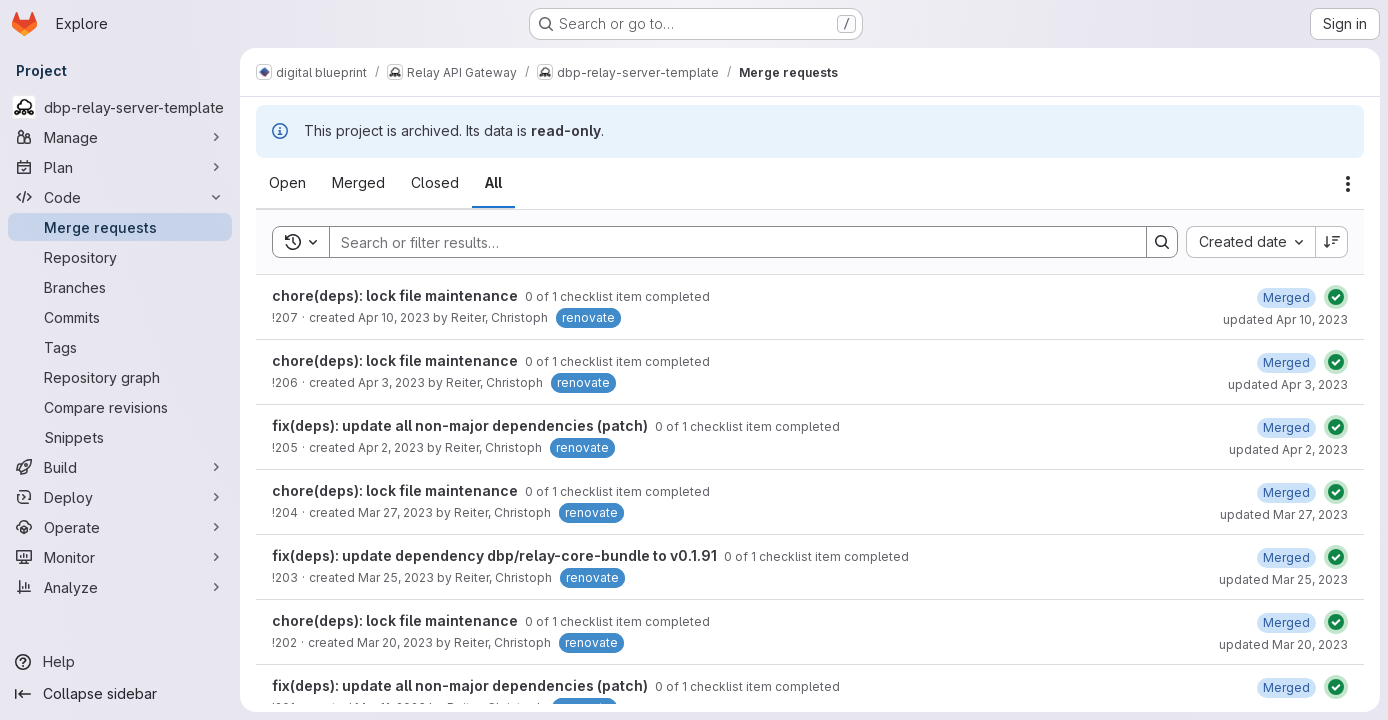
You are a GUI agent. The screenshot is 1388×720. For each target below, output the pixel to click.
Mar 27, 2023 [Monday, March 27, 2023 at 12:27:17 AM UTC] (395, 512)
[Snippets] (120, 437)
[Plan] (120, 167)
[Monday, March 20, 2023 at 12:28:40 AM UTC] (1286, 622)
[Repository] (120, 257)
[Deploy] (120, 497)
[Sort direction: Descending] (1332, 242)
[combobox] (1250, 242)
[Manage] (120, 137)
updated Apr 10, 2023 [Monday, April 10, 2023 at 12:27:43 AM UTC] (1285, 319)
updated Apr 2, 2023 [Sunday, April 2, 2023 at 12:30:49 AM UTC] (1288, 449)
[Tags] (120, 347)
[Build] (120, 467)
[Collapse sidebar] (120, 694)
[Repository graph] (120, 377)
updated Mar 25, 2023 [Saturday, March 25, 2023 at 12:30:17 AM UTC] (1283, 579)
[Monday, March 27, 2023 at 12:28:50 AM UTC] (1286, 492)
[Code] (120, 197)
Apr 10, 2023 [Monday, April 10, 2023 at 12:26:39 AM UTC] (394, 317)
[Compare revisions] (120, 407)
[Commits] (120, 317)
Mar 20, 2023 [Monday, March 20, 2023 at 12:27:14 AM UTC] (395, 642)
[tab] (287, 183)
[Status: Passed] (1336, 297)
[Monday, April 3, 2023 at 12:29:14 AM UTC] (1286, 362)
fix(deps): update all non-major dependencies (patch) (461, 425)
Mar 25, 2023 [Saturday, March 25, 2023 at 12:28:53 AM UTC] (396, 577)
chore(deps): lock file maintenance (396, 295)
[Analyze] (120, 587)
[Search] (728, 242)
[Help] (120, 662)
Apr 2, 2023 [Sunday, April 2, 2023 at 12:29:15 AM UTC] (391, 447)
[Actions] (1348, 184)
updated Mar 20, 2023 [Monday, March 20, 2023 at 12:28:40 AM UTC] (1283, 644)
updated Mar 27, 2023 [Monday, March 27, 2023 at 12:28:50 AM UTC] (1284, 514)
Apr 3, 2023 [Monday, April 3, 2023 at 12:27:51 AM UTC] (391, 382)
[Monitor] (120, 557)
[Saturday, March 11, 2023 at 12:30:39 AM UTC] (1286, 687)
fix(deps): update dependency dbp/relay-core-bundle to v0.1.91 (496, 555)
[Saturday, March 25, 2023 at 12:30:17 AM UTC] (1286, 557)
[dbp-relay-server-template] (120, 107)
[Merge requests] (120, 227)
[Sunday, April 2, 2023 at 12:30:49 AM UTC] (1286, 427)
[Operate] (120, 527)
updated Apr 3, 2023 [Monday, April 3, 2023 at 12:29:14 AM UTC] (1288, 384)
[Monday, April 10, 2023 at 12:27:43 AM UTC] (1286, 297)
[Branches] (120, 287)
